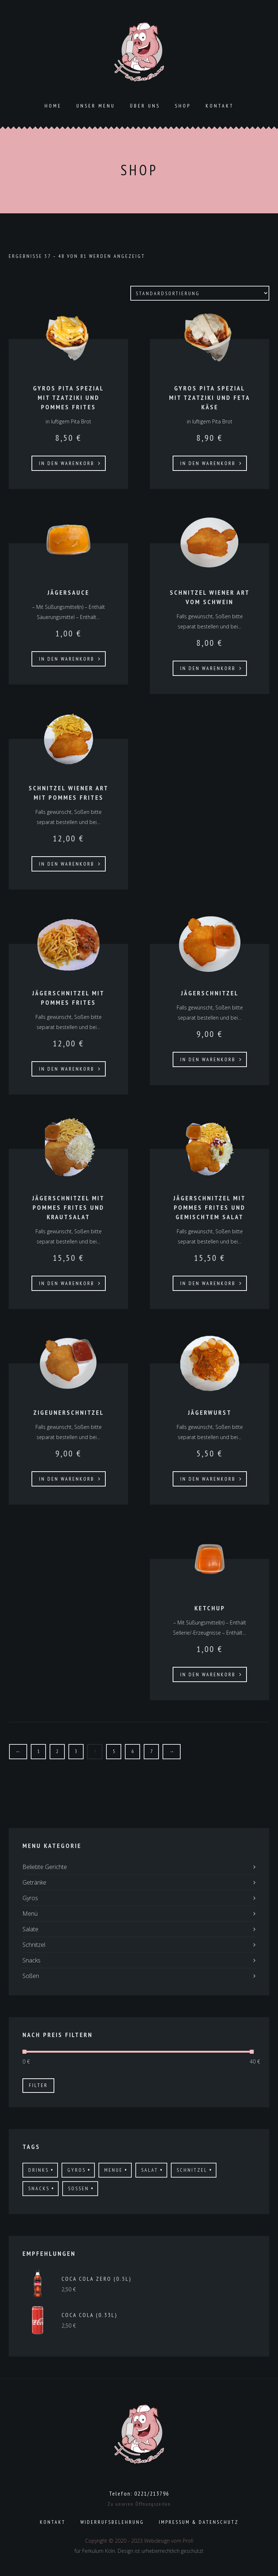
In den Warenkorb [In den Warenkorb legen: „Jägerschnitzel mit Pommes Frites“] (66, 1069)
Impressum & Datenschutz (199, 2522)
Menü (30, 1914)
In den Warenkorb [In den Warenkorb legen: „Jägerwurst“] (208, 1479)
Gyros (30, 1898)
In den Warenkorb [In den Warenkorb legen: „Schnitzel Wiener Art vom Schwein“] (208, 668)
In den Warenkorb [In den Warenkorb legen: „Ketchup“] (208, 1674)
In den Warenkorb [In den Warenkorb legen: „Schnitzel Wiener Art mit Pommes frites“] (66, 864)
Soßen (30, 1976)
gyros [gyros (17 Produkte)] (76, 2170)
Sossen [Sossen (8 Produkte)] (78, 2188)
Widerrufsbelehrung (112, 2522)
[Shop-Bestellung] (199, 293)
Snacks (31, 1960)
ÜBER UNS (145, 106)
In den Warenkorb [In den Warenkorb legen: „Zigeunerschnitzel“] (66, 1479)
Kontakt (220, 106)
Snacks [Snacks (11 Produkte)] (39, 2188)
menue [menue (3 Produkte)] (113, 2170)
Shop (183, 106)
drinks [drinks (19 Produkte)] (38, 2170)
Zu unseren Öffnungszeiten (139, 2504)
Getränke (34, 1882)
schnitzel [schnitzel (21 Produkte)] (192, 2170)
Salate (30, 1929)
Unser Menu (95, 106)
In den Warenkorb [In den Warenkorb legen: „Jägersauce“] (66, 659)
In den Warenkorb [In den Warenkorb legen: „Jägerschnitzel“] (208, 1059)
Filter (38, 2085)
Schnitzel (33, 1945)
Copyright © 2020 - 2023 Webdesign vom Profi (139, 2540)
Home (53, 106)
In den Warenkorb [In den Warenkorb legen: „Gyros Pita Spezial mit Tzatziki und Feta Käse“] (208, 463)
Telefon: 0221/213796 (139, 2493)
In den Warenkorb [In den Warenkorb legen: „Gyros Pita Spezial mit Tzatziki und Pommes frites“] (66, 463)
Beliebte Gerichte (44, 1867)
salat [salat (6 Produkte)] (149, 2170)
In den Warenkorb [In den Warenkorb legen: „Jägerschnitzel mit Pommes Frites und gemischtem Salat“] (208, 1283)
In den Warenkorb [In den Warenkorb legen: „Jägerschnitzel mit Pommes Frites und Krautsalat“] (66, 1283)
